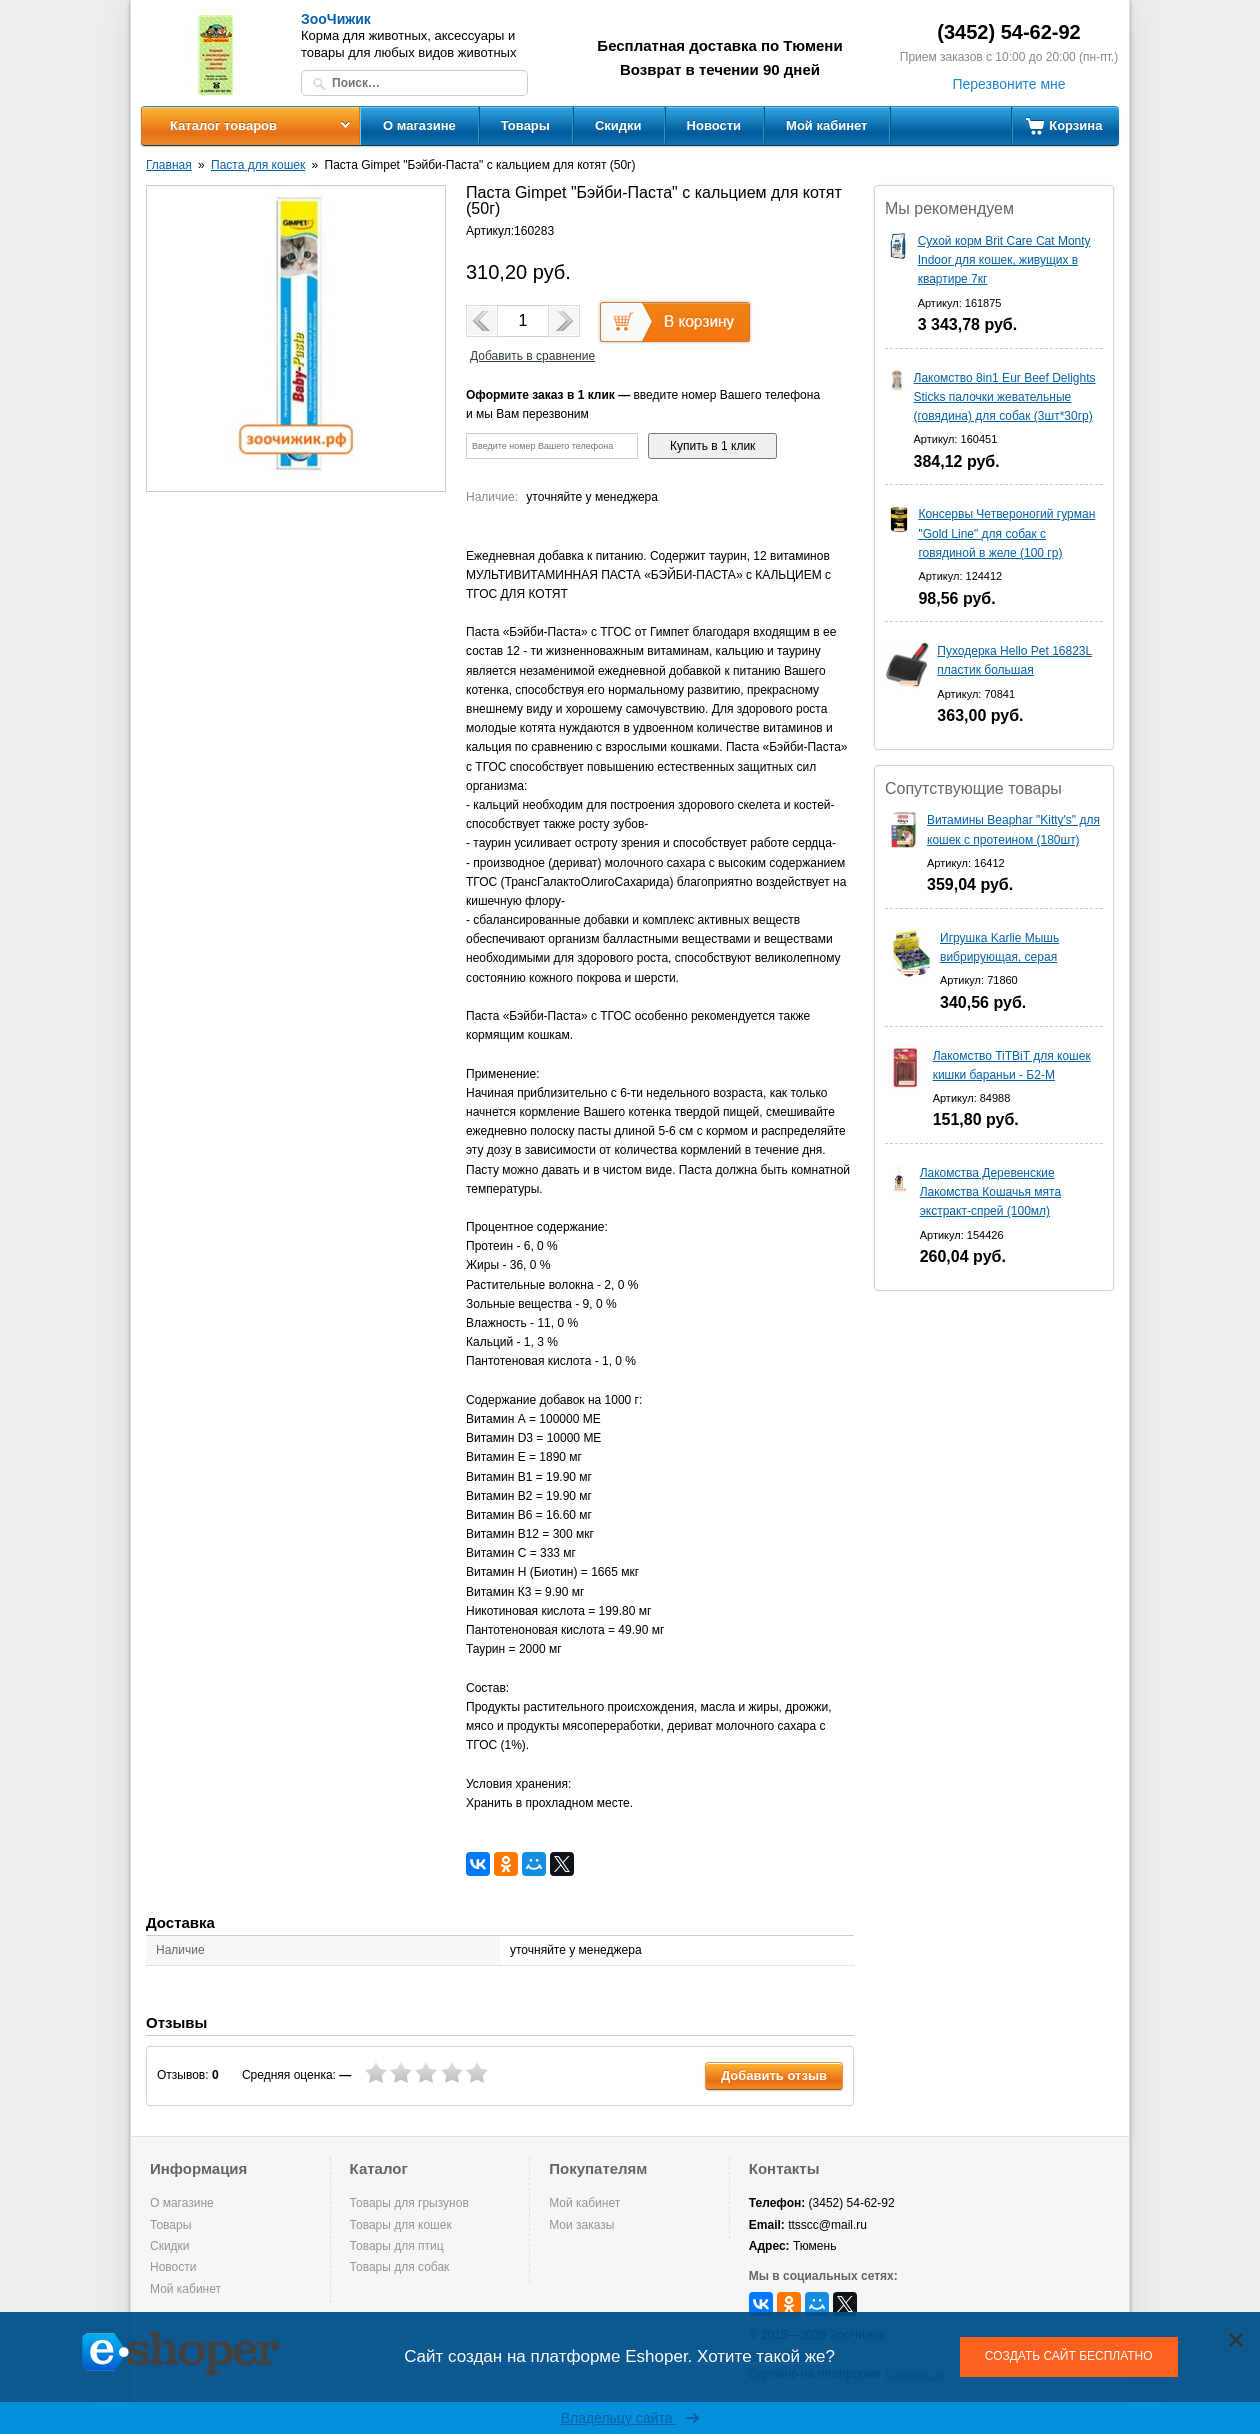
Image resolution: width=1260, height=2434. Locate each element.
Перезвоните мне (1008, 84)
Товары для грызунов (409, 2203)
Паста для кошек (258, 165)
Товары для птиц (397, 2246)
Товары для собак (400, 2267)
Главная (169, 165)
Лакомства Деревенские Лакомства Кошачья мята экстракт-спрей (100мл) (990, 1192)
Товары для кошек (401, 2225)
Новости (714, 125)
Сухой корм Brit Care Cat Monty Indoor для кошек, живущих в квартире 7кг (1004, 260)
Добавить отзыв (774, 2075)
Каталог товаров (223, 125)
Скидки (618, 125)
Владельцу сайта (630, 2418)
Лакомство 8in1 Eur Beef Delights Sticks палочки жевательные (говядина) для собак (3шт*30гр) (1005, 397)
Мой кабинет (826, 125)
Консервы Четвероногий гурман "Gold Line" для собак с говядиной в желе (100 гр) (1006, 533)
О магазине (419, 125)
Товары (525, 125)
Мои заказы (581, 2225)
